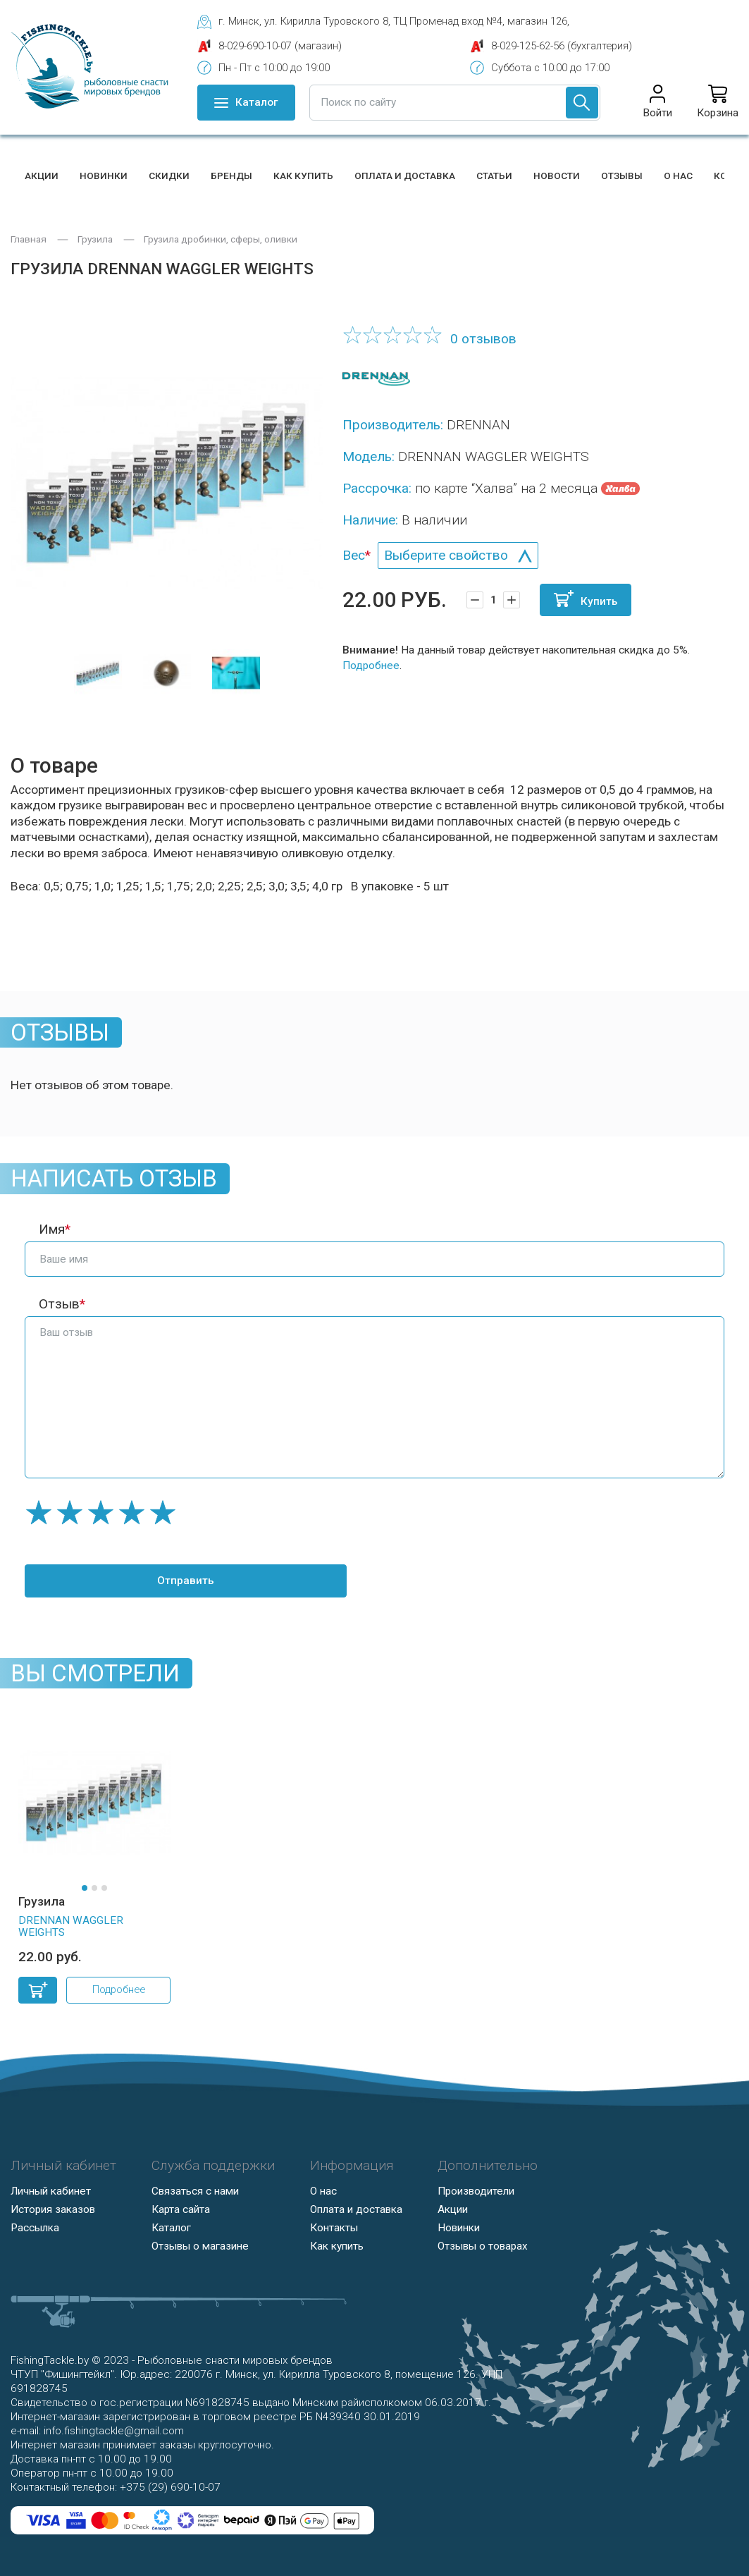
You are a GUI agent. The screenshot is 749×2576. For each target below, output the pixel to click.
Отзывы (622, 175)
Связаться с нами (195, 2191)
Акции (41, 175)
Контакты (334, 2227)
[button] (84, 1888)
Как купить (303, 175)
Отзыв (59, 1304)
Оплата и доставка (404, 175)
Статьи (494, 175)
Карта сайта (180, 2209)
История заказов (53, 2209)
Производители (476, 2191)
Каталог (171, 2227)
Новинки (104, 175)
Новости (556, 175)
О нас (678, 175)
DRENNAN (478, 425)
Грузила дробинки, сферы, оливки (220, 239)
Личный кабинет (51, 2191)
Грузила (95, 239)
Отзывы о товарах (483, 2246)
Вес (353, 555)
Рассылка (35, 2227)
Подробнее (371, 665)
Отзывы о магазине (200, 2246)
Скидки (169, 175)
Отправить (155, 1580)
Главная (29, 239)
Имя (52, 1229)
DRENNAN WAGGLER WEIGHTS (70, 1926)
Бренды (231, 175)
